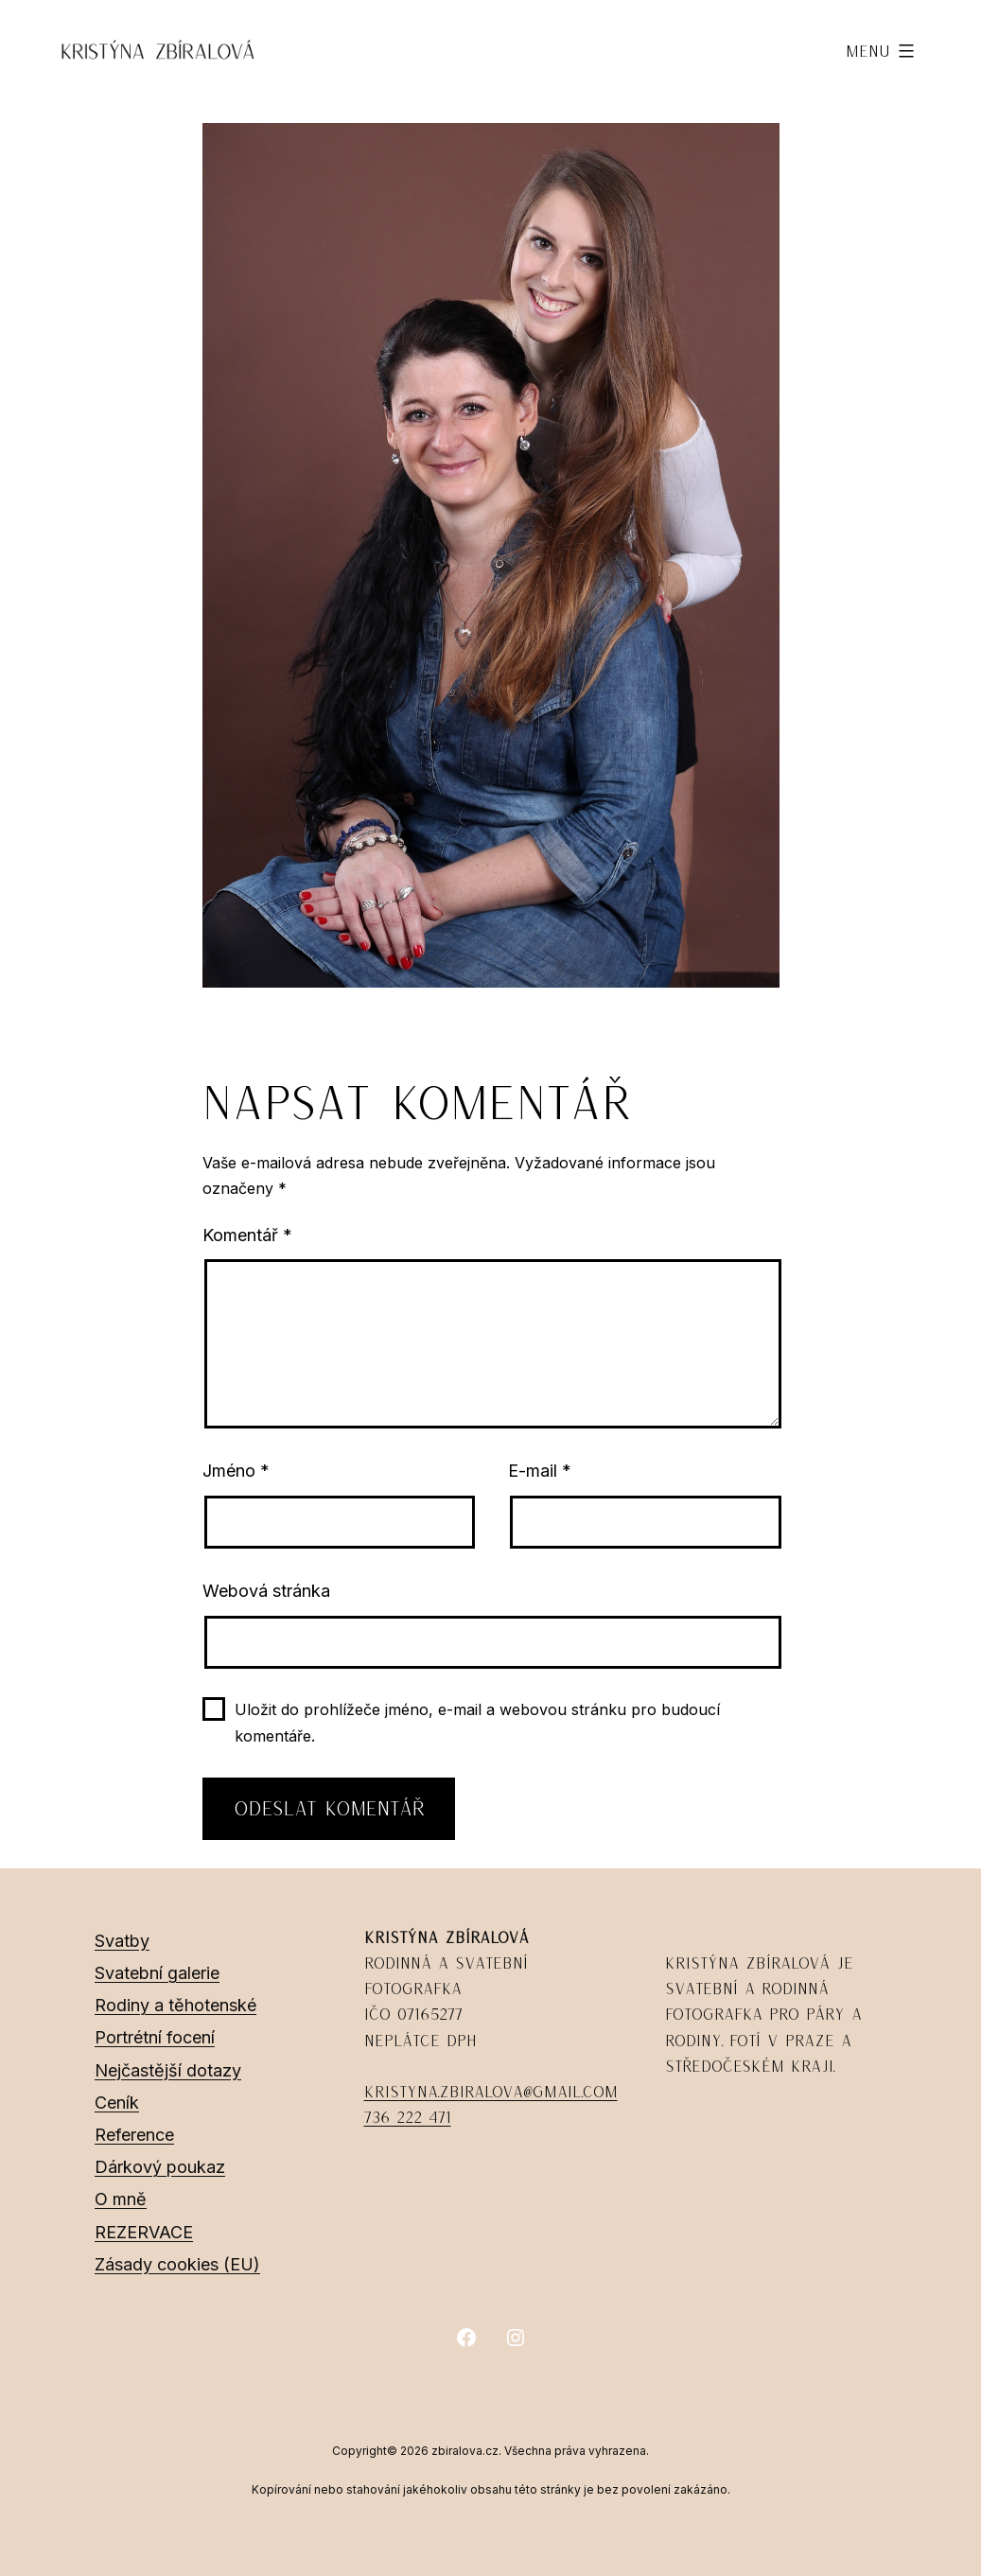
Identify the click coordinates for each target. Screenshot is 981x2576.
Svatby (122, 1941)
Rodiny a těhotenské (175, 2005)
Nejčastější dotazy (168, 2070)
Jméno (236, 1471)
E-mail (539, 1471)
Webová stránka (266, 1591)
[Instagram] (515, 2338)
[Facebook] (466, 2338)
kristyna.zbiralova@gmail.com (491, 2091)
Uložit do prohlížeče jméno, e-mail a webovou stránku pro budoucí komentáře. (477, 1722)
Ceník (117, 2102)
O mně (121, 2199)
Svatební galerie (157, 1973)
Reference (134, 2135)
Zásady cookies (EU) (177, 2264)
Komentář (247, 1235)
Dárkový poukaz (160, 2167)
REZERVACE (144, 2232)
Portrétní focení (155, 2037)
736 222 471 (407, 2117)
